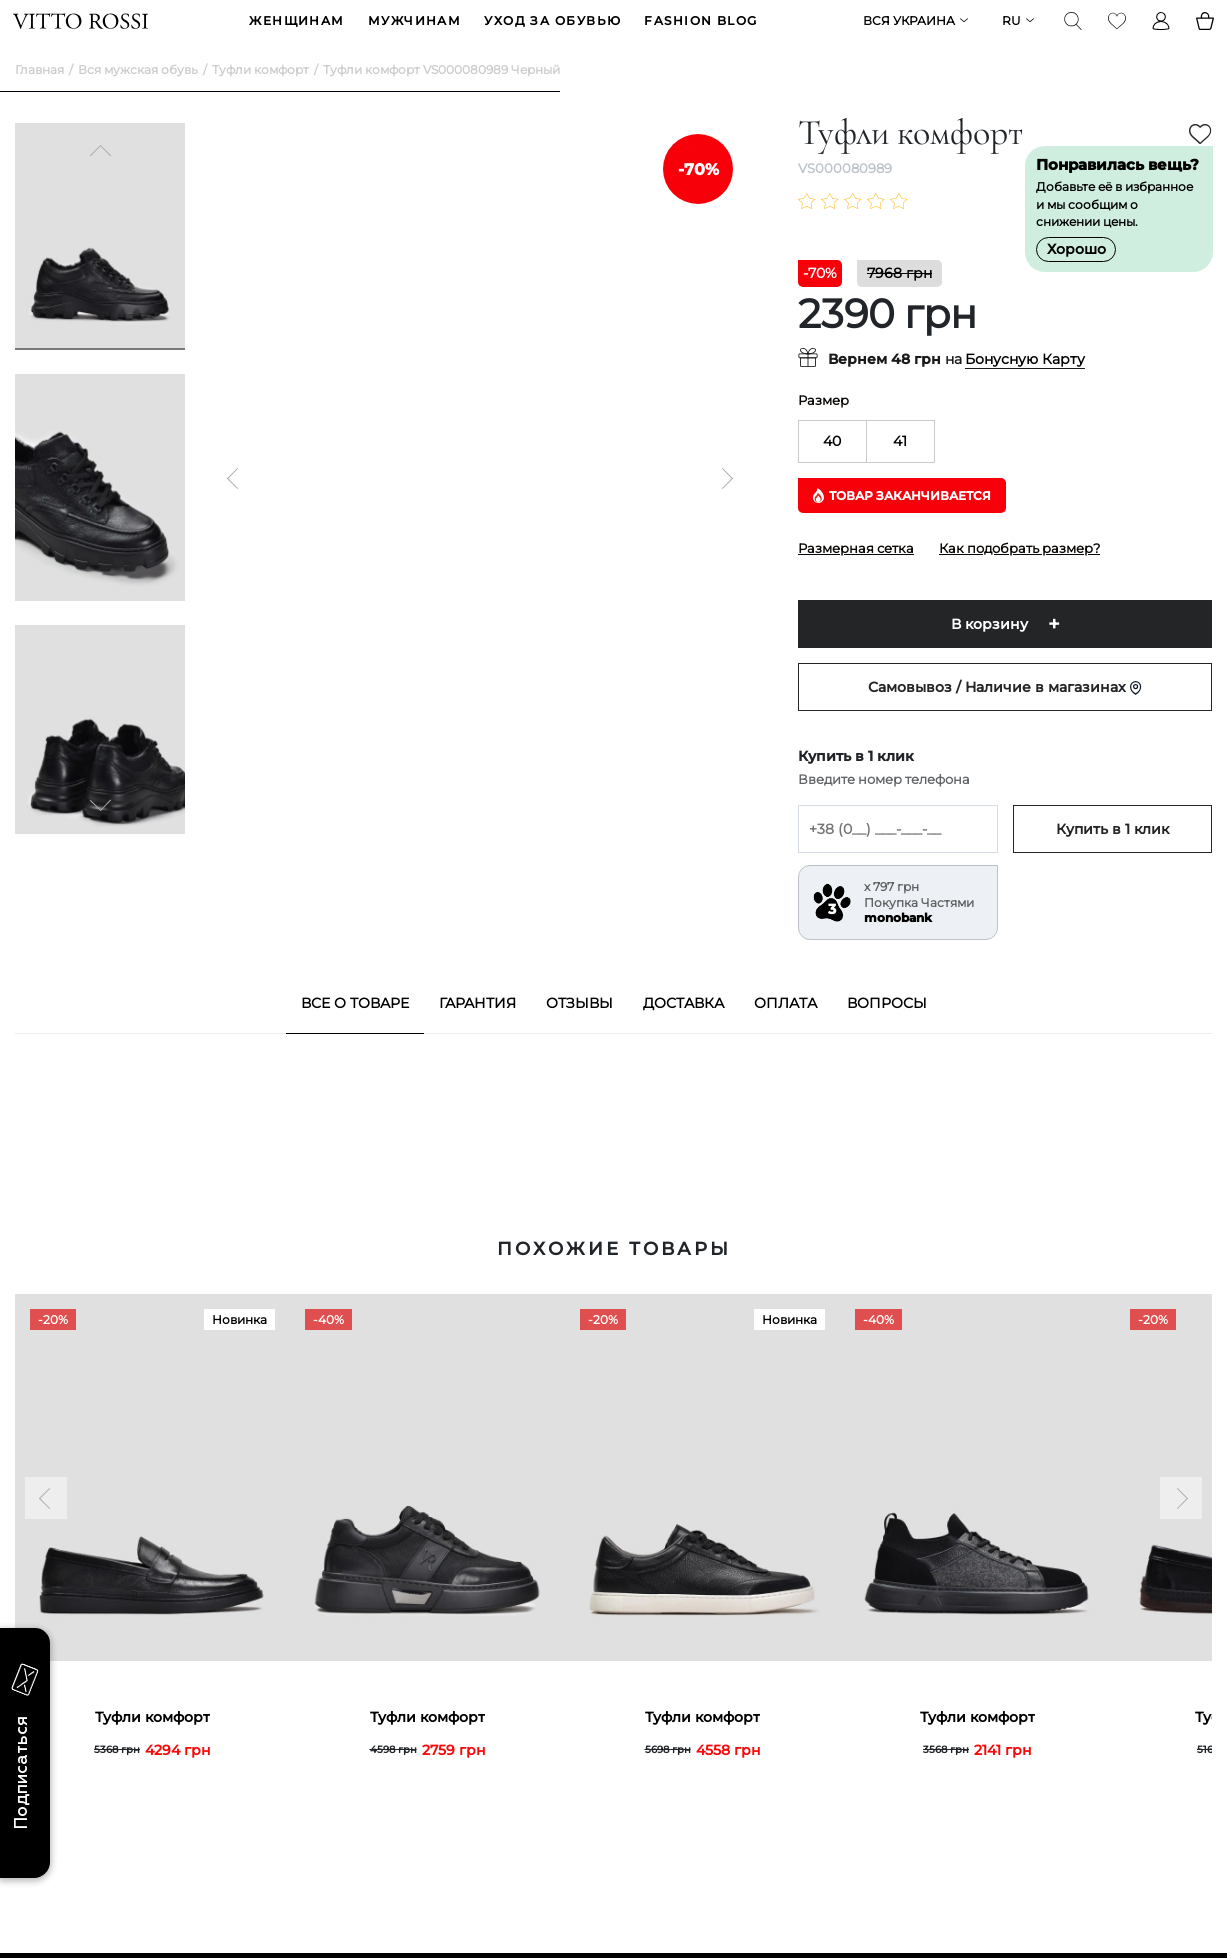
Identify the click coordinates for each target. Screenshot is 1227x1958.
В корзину (989, 655)
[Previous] (100, 184)
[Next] (100, 834)
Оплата (785, 1034)
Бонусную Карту (1025, 391)
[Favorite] (1115, 36)
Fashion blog (700, 36)
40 (832, 472)
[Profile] (1159, 36)
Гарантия (477, 1034)
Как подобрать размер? (1019, 579)
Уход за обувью (552, 36)
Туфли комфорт (260, 100)
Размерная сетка (856, 579)
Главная (39, 100)
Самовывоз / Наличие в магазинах (1005, 718)
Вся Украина (907, 36)
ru (1009, 36)
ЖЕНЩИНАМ (297, 36)
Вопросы (887, 1034)
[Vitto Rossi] (82, 36)
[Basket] (1203, 36)
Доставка (683, 1034)
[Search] (1071, 36)
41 (900, 472)
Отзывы (579, 1034)
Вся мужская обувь (138, 100)
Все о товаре (355, 1034)
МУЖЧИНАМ (415, 36)
